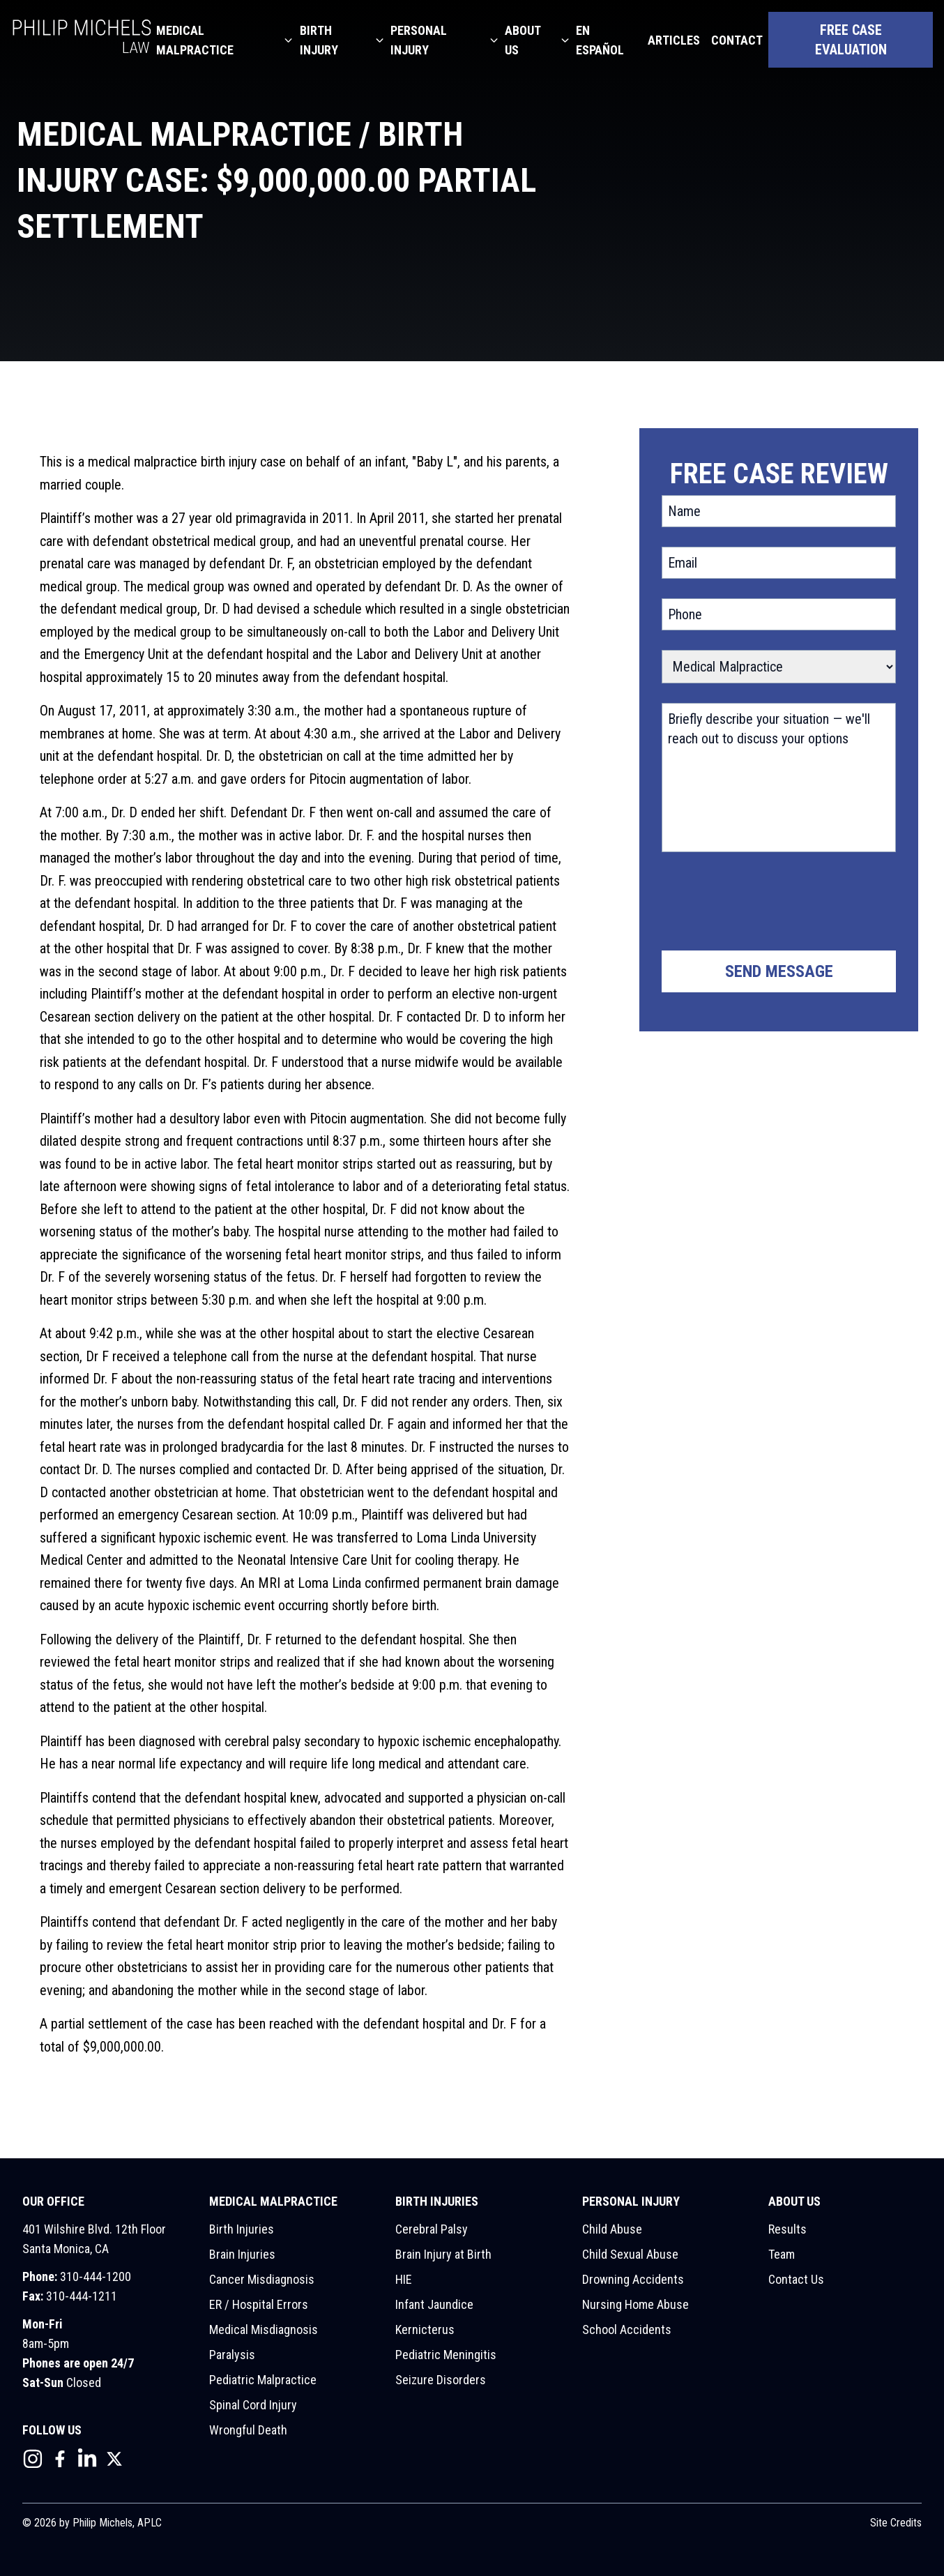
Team (781, 2254)
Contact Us (796, 2279)
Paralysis (232, 2354)
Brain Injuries (242, 2254)
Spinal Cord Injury (253, 2404)
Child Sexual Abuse (630, 2254)
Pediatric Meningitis (445, 2354)
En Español (600, 40)
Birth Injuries (241, 2229)
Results (787, 2229)
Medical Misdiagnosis (263, 2329)
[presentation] (768, 904)
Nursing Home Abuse (635, 2304)
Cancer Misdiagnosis (261, 2279)
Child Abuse (612, 2229)
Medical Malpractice (195, 40)
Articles (674, 40)
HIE (403, 2279)
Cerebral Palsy (431, 2229)
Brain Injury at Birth (443, 2254)
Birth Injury (319, 40)
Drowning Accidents (633, 2279)
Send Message (779, 971)
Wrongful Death (248, 2430)
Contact (737, 40)
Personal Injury (418, 40)
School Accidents (626, 2329)
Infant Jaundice (434, 2304)
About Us (522, 40)
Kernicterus (425, 2329)
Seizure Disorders (440, 2379)
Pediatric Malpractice (263, 2379)
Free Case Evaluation (851, 40)
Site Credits (896, 2522)
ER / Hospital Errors (258, 2304)
